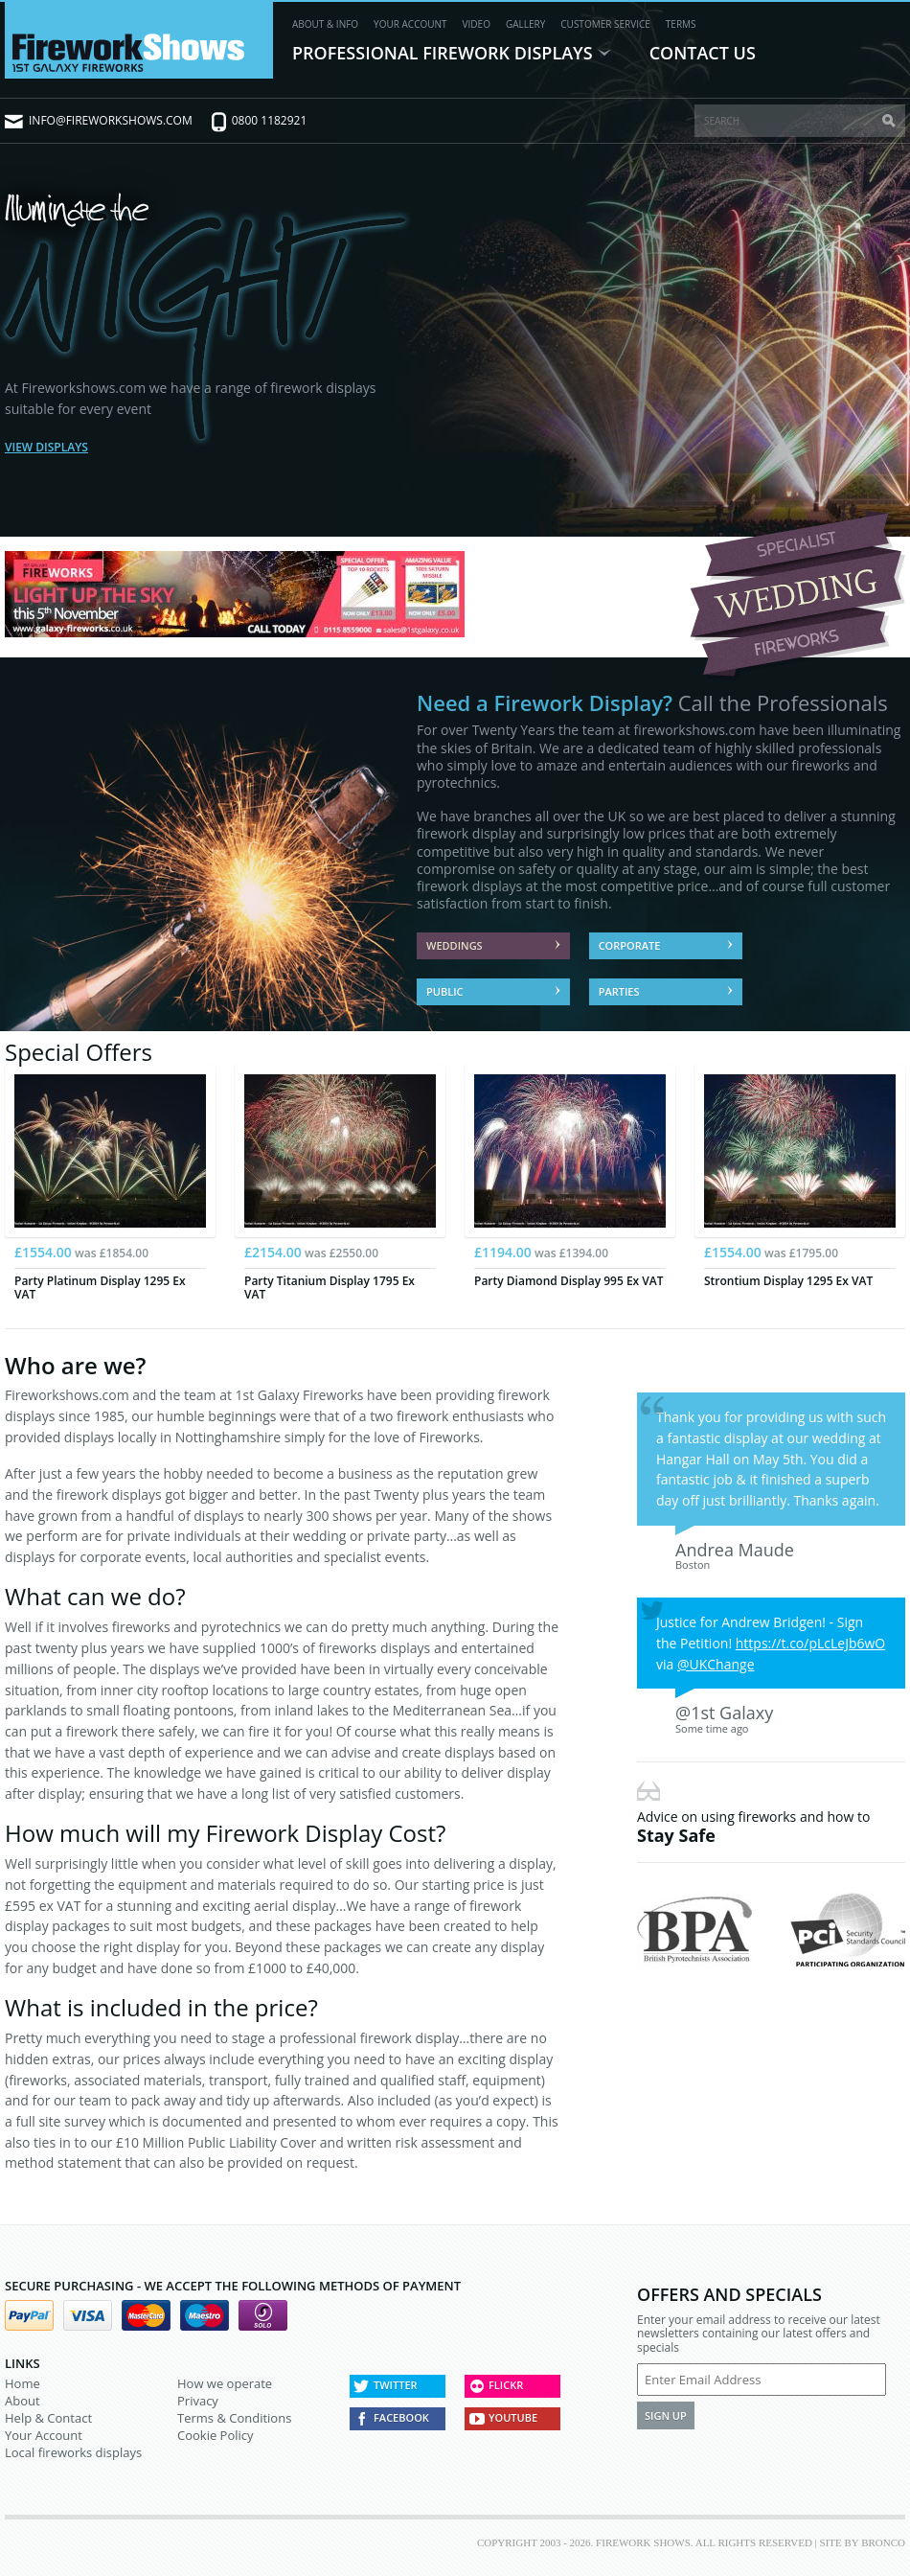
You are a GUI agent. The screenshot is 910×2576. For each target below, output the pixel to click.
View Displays (46, 447)
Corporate (630, 945)
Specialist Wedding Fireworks (797, 595)
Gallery (525, 24)
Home (22, 2383)
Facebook (401, 2417)
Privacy (197, 2400)
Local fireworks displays (73, 2452)
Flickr (506, 2385)
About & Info (325, 24)
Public (445, 991)
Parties (619, 991)
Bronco (883, 2542)
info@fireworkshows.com (111, 120)
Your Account (410, 24)
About (22, 2400)
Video (476, 24)
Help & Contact (48, 2417)
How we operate (224, 2383)
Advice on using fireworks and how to (771, 1827)
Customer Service (605, 24)
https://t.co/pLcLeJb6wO (811, 1643)
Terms (681, 24)
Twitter (396, 2385)
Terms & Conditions (234, 2417)
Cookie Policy (215, 2435)
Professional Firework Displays (442, 52)
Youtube (513, 2417)
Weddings (454, 945)
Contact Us (702, 52)
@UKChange (716, 1664)
